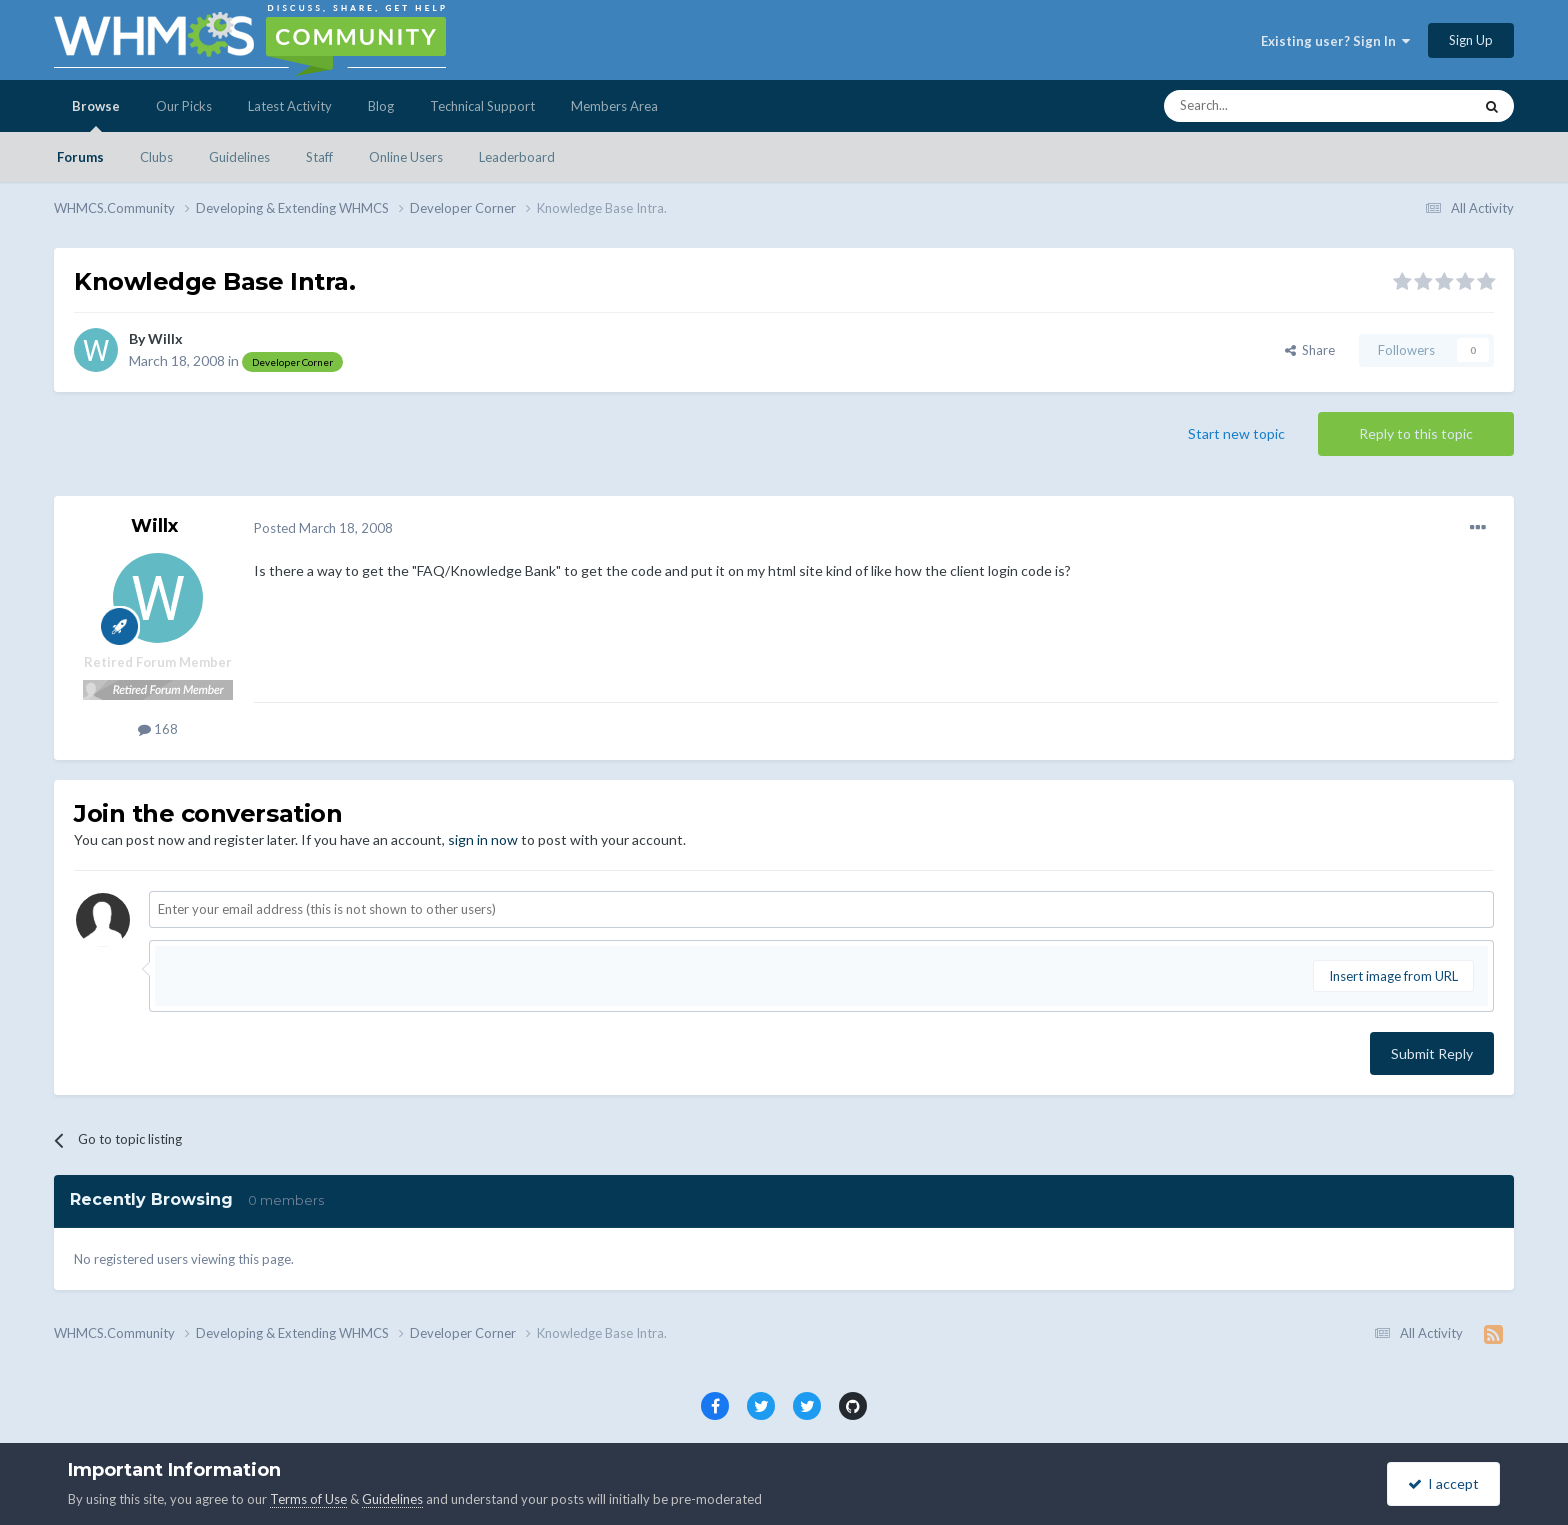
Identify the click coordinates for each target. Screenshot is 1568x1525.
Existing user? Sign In (1335, 41)
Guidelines (239, 157)
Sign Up (1471, 40)
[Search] (1297, 106)
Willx (165, 338)
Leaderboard (517, 157)
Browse (96, 115)
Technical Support (482, 106)
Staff (319, 157)
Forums (80, 157)
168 (158, 729)
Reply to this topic (1416, 433)
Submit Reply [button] (1432, 1053)
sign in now (483, 839)
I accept (1443, 1483)
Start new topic (1236, 433)
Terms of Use (308, 1499)
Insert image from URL (1393, 976)
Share (1310, 350)
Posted (323, 528)
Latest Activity (290, 106)
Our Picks (184, 106)
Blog (381, 106)
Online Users (406, 157)
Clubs (156, 157)
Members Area (614, 106)
